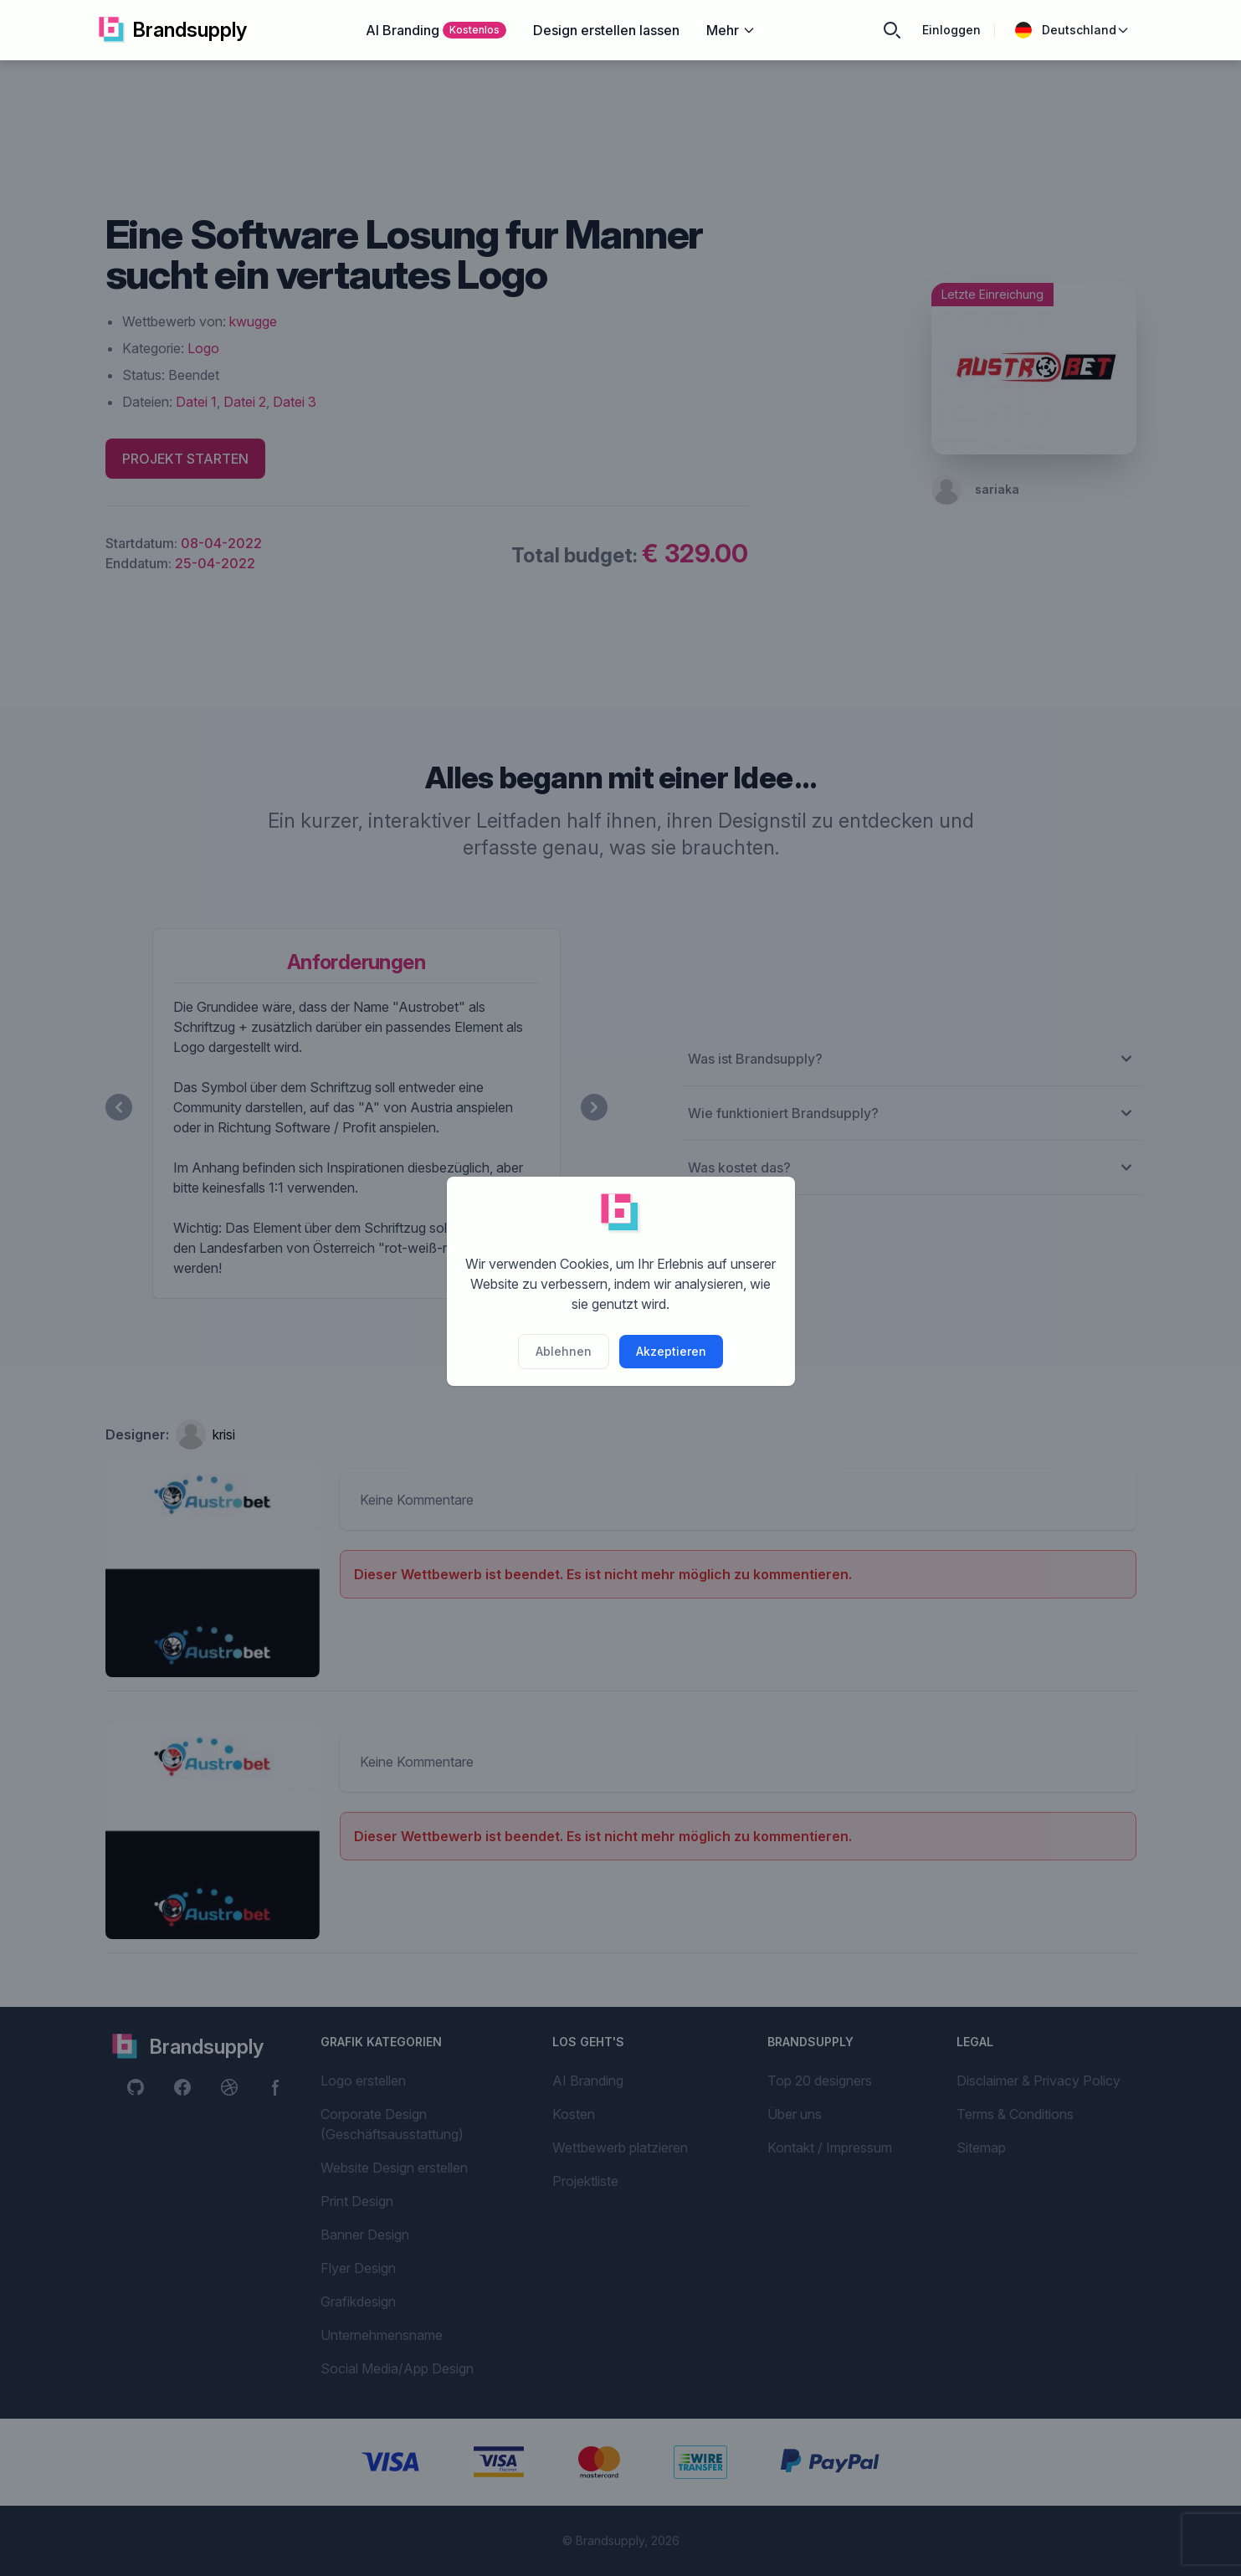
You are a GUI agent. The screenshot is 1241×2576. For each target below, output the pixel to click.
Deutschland (1072, 30)
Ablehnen (564, 1351)
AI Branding (436, 30)
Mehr (731, 30)
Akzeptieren (671, 1351)
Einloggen (951, 30)
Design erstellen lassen (606, 30)
